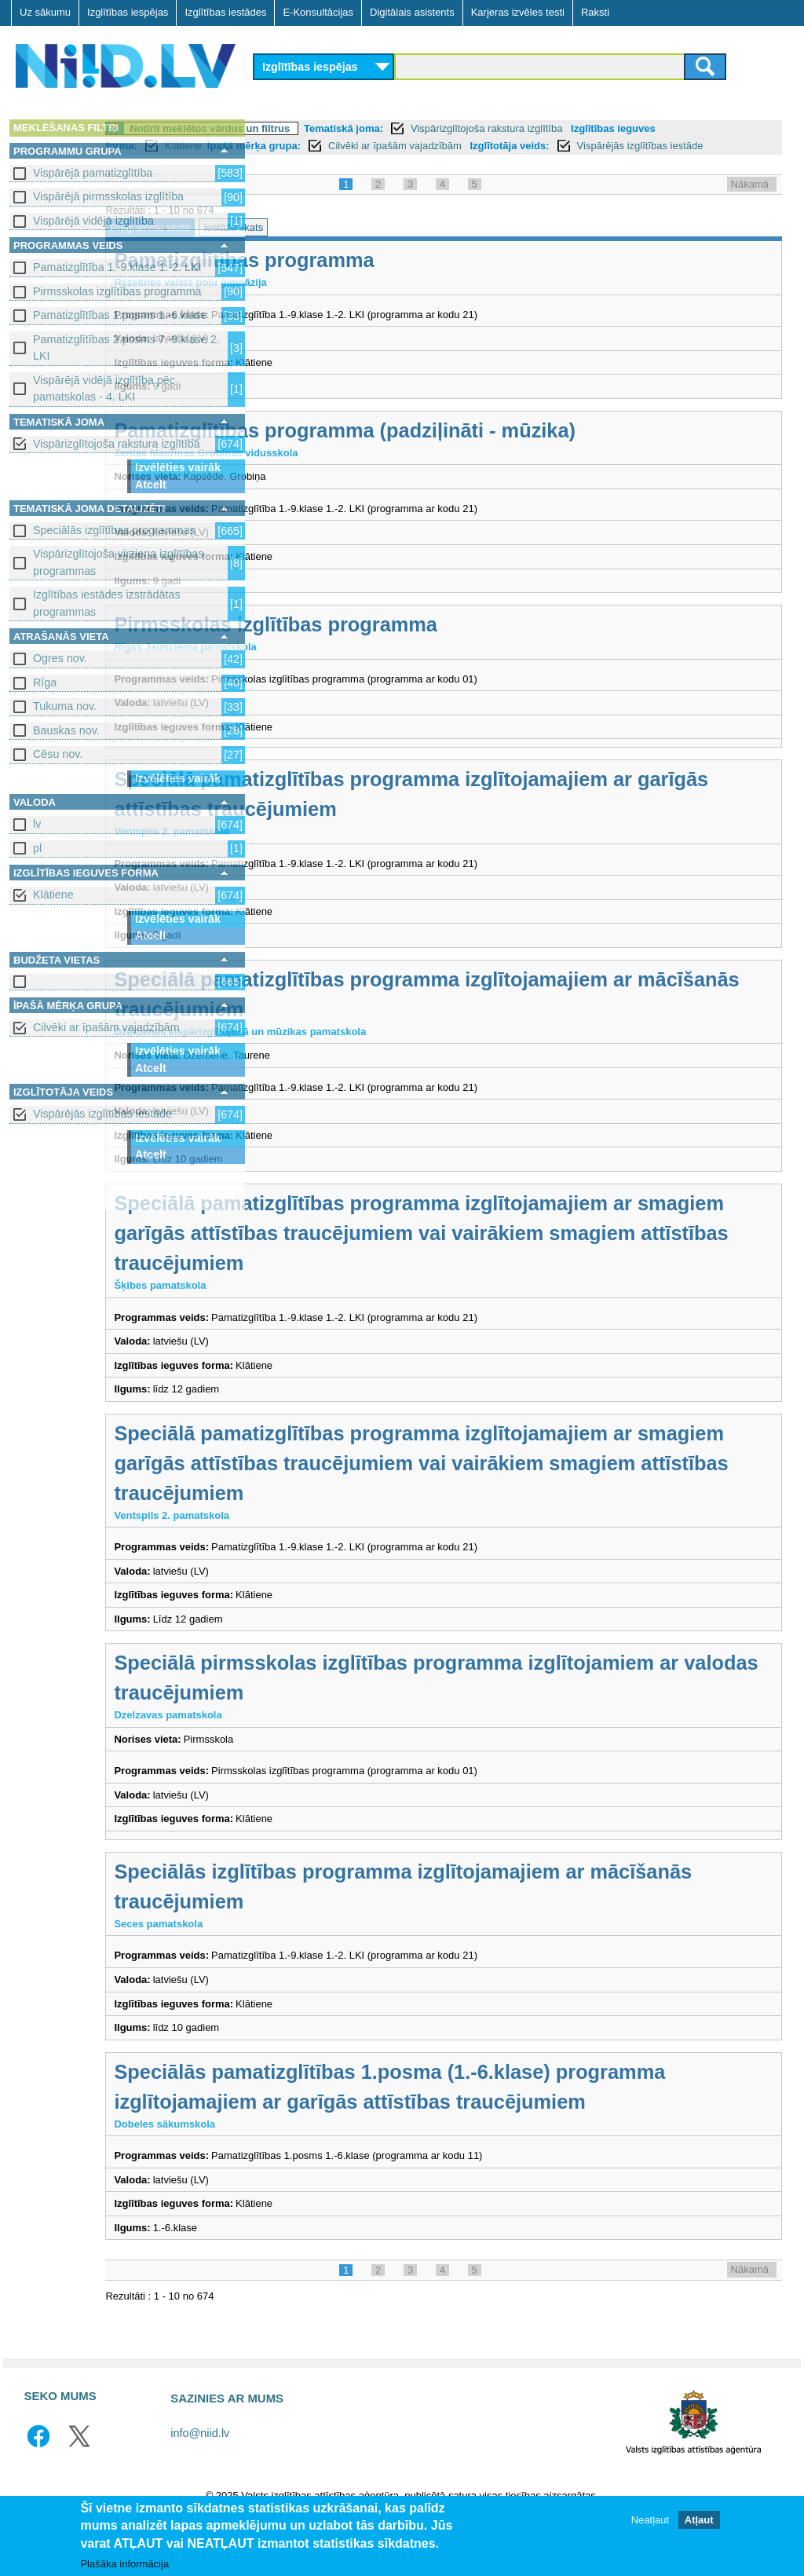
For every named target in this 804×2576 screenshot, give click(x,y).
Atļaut (699, 2520)
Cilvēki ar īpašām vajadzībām (106, 1027)
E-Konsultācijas (318, 12)
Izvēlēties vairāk (178, 467)
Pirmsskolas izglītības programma (117, 291)
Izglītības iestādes (225, 12)
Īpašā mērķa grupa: (446, 146)
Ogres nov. (60, 658)
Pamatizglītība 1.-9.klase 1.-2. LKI (117, 267)
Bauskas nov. (66, 730)
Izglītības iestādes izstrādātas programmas (107, 602)
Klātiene (53, 894)
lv (37, 824)
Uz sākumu (45, 12)
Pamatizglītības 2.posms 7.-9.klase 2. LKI (126, 347)
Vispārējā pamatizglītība (92, 172)
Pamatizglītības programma (396, 277)
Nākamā (750, 201)
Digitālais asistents (412, 12)
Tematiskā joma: (495, 128)
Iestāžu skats (385, 245)
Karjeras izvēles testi (518, 12)
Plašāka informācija (124, 2564)
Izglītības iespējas (127, 12)
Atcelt (150, 484)
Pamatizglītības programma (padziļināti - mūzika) (497, 448)
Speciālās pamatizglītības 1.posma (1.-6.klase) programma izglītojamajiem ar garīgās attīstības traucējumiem (492, 2119)
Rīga (45, 682)
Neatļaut (650, 2520)
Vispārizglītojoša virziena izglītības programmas (118, 561)
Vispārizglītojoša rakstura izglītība (116, 443)
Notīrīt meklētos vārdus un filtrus (362, 128)
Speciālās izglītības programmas (114, 530)
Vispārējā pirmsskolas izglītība (108, 196)
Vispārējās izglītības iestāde (102, 1113)
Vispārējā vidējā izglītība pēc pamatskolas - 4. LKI (104, 388)
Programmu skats (302, 245)
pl (37, 848)
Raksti (595, 12)
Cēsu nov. (57, 754)
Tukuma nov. (65, 706)
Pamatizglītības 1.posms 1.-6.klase (120, 315)
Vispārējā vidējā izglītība (93, 220)
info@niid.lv (199, 2480)
